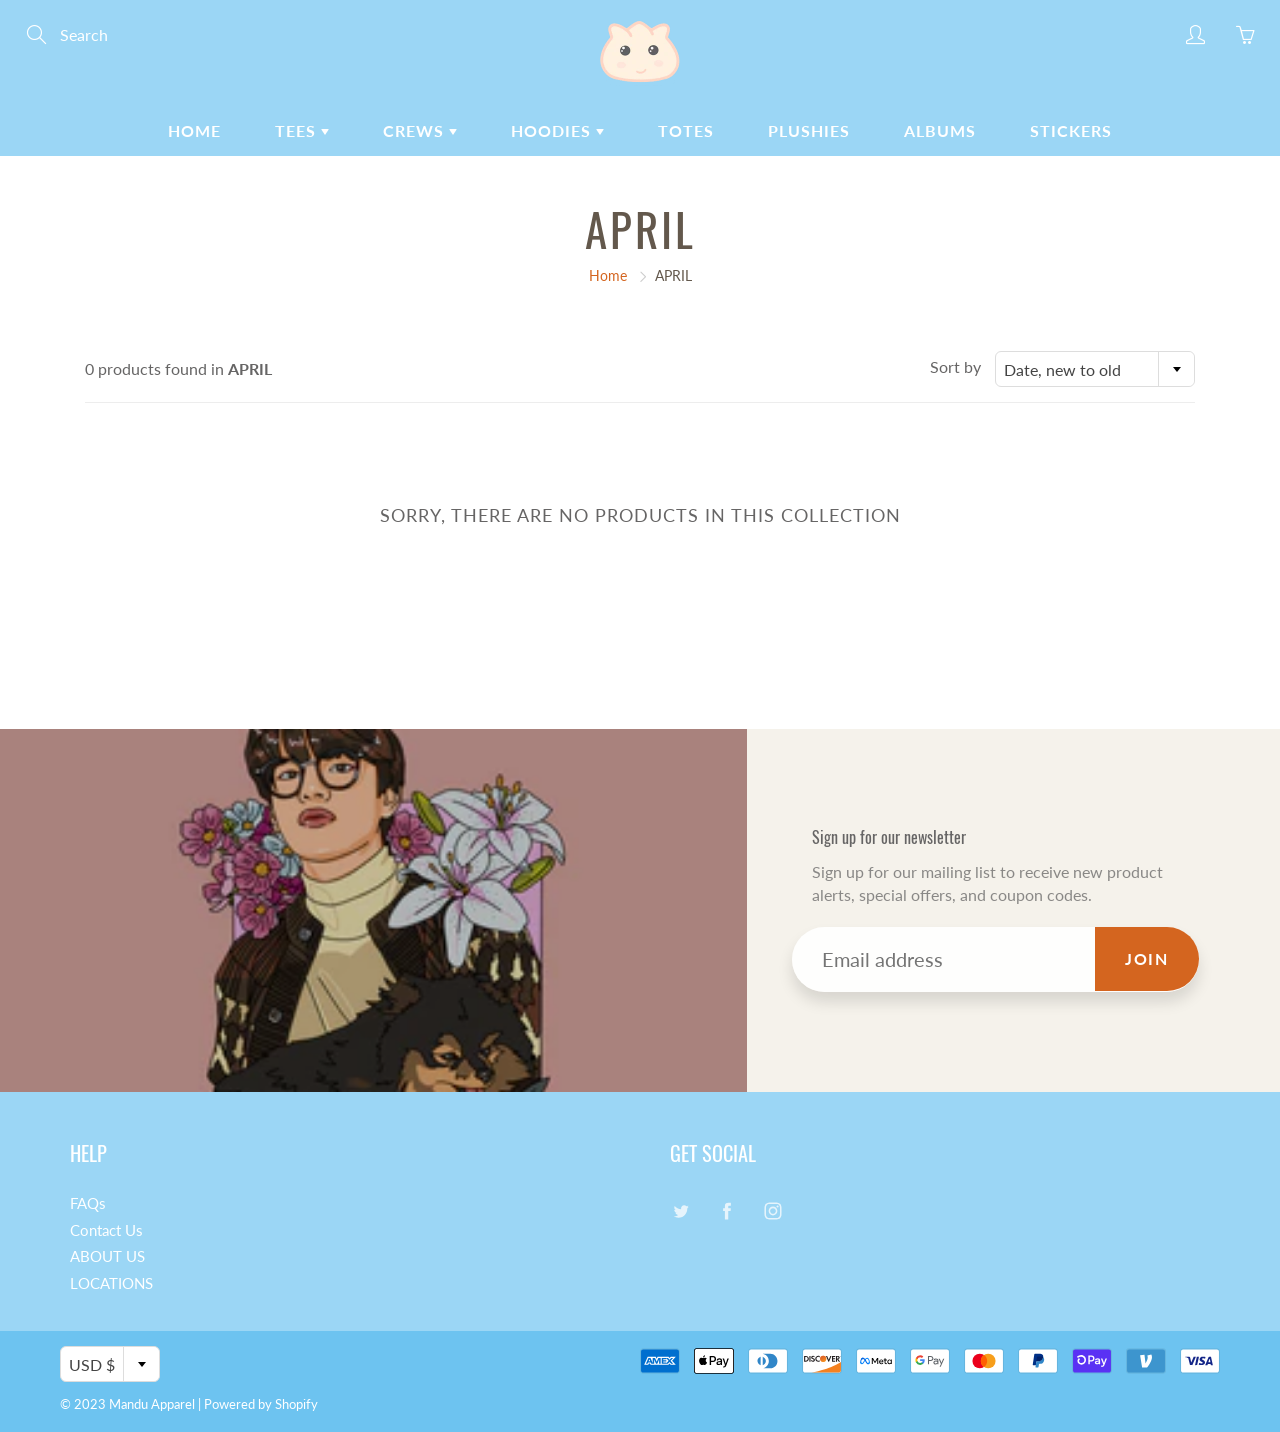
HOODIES (557, 130)
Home (608, 275)
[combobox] (1095, 369)
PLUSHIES (809, 130)
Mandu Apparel (152, 1404)
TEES (302, 130)
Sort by (955, 366)
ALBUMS (940, 130)
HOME (194, 130)
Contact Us (106, 1230)
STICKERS (1071, 130)
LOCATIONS (111, 1283)
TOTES (686, 130)
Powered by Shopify (261, 1404)
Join (1146, 958)
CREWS (420, 130)
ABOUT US (107, 1256)
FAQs (88, 1203)
